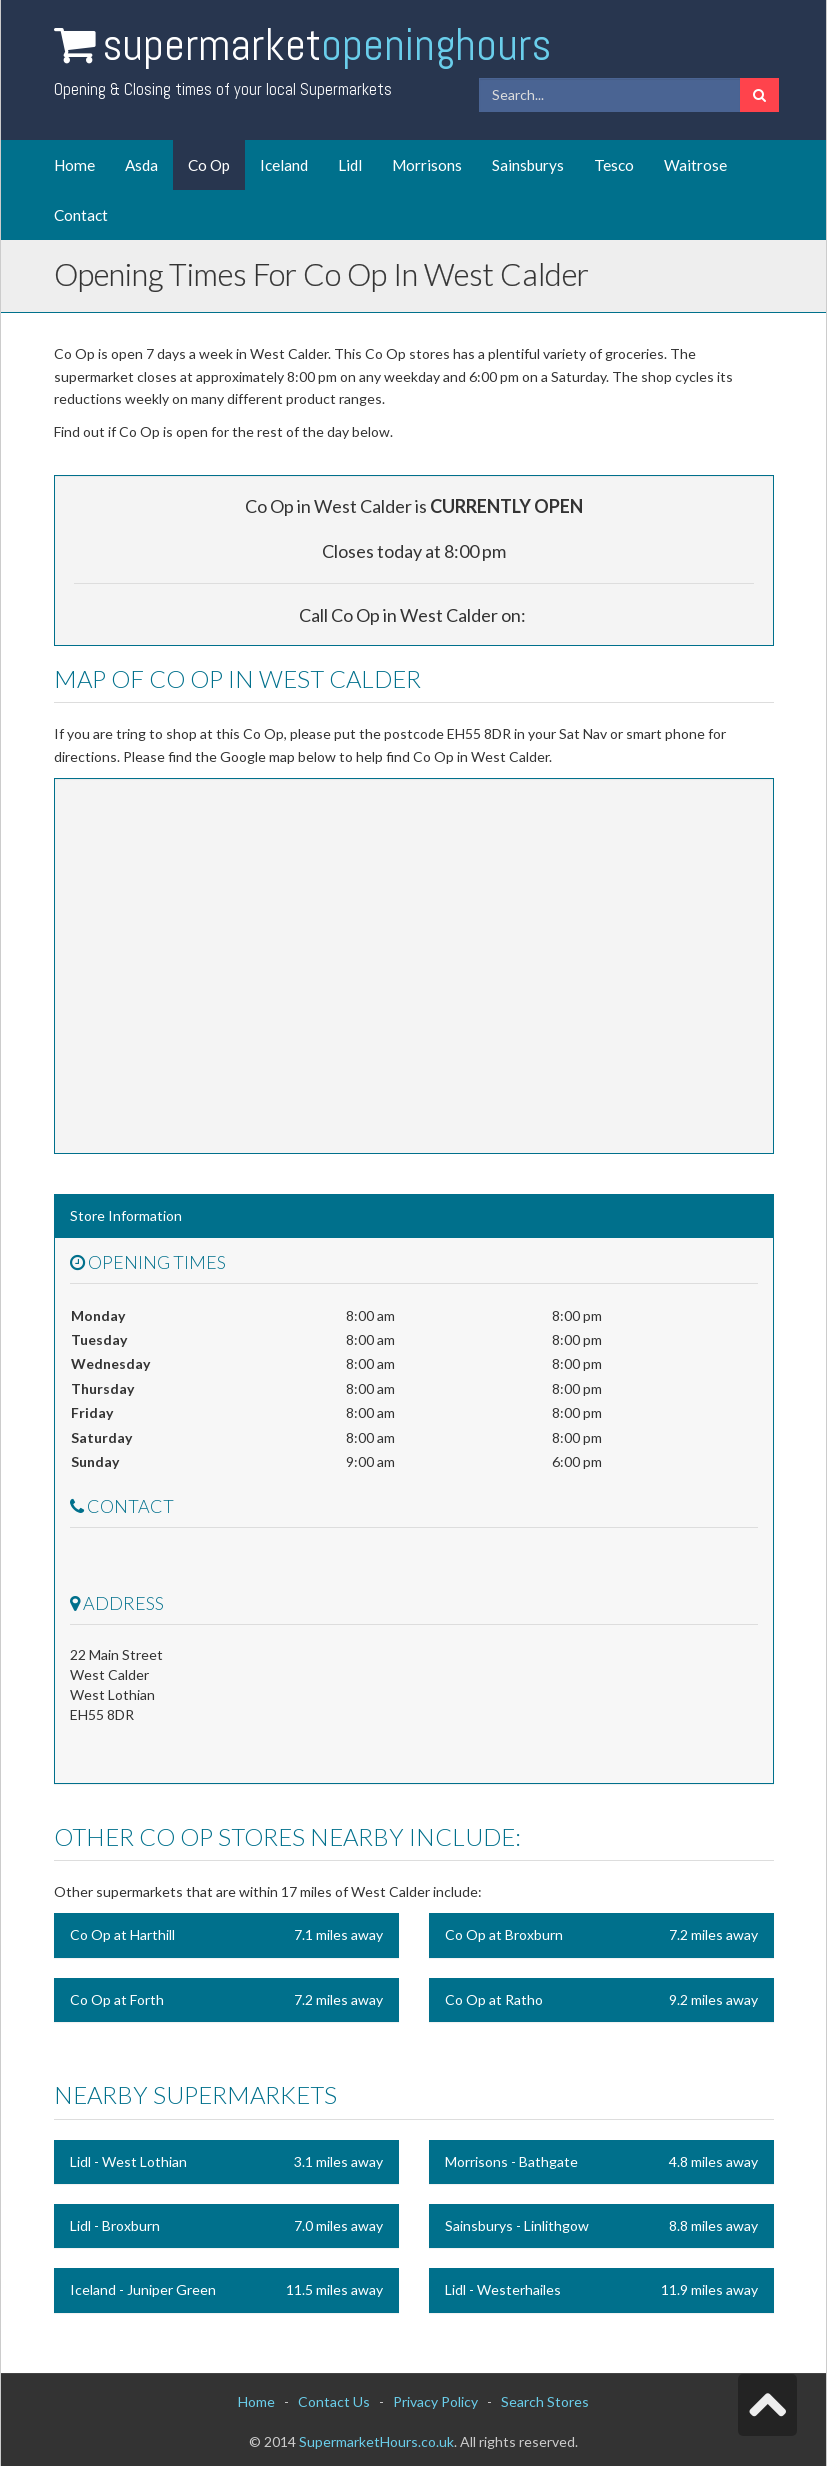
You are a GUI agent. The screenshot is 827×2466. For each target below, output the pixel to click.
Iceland (284, 165)
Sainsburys (528, 165)
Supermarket (326, 44)
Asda (141, 165)
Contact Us (334, 2401)
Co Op (209, 165)
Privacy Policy (435, 2401)
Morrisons (427, 165)
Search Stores (545, 2401)
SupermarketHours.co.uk (376, 2441)
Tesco (614, 165)
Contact (81, 215)
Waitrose (695, 165)
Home (74, 165)
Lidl (350, 165)
